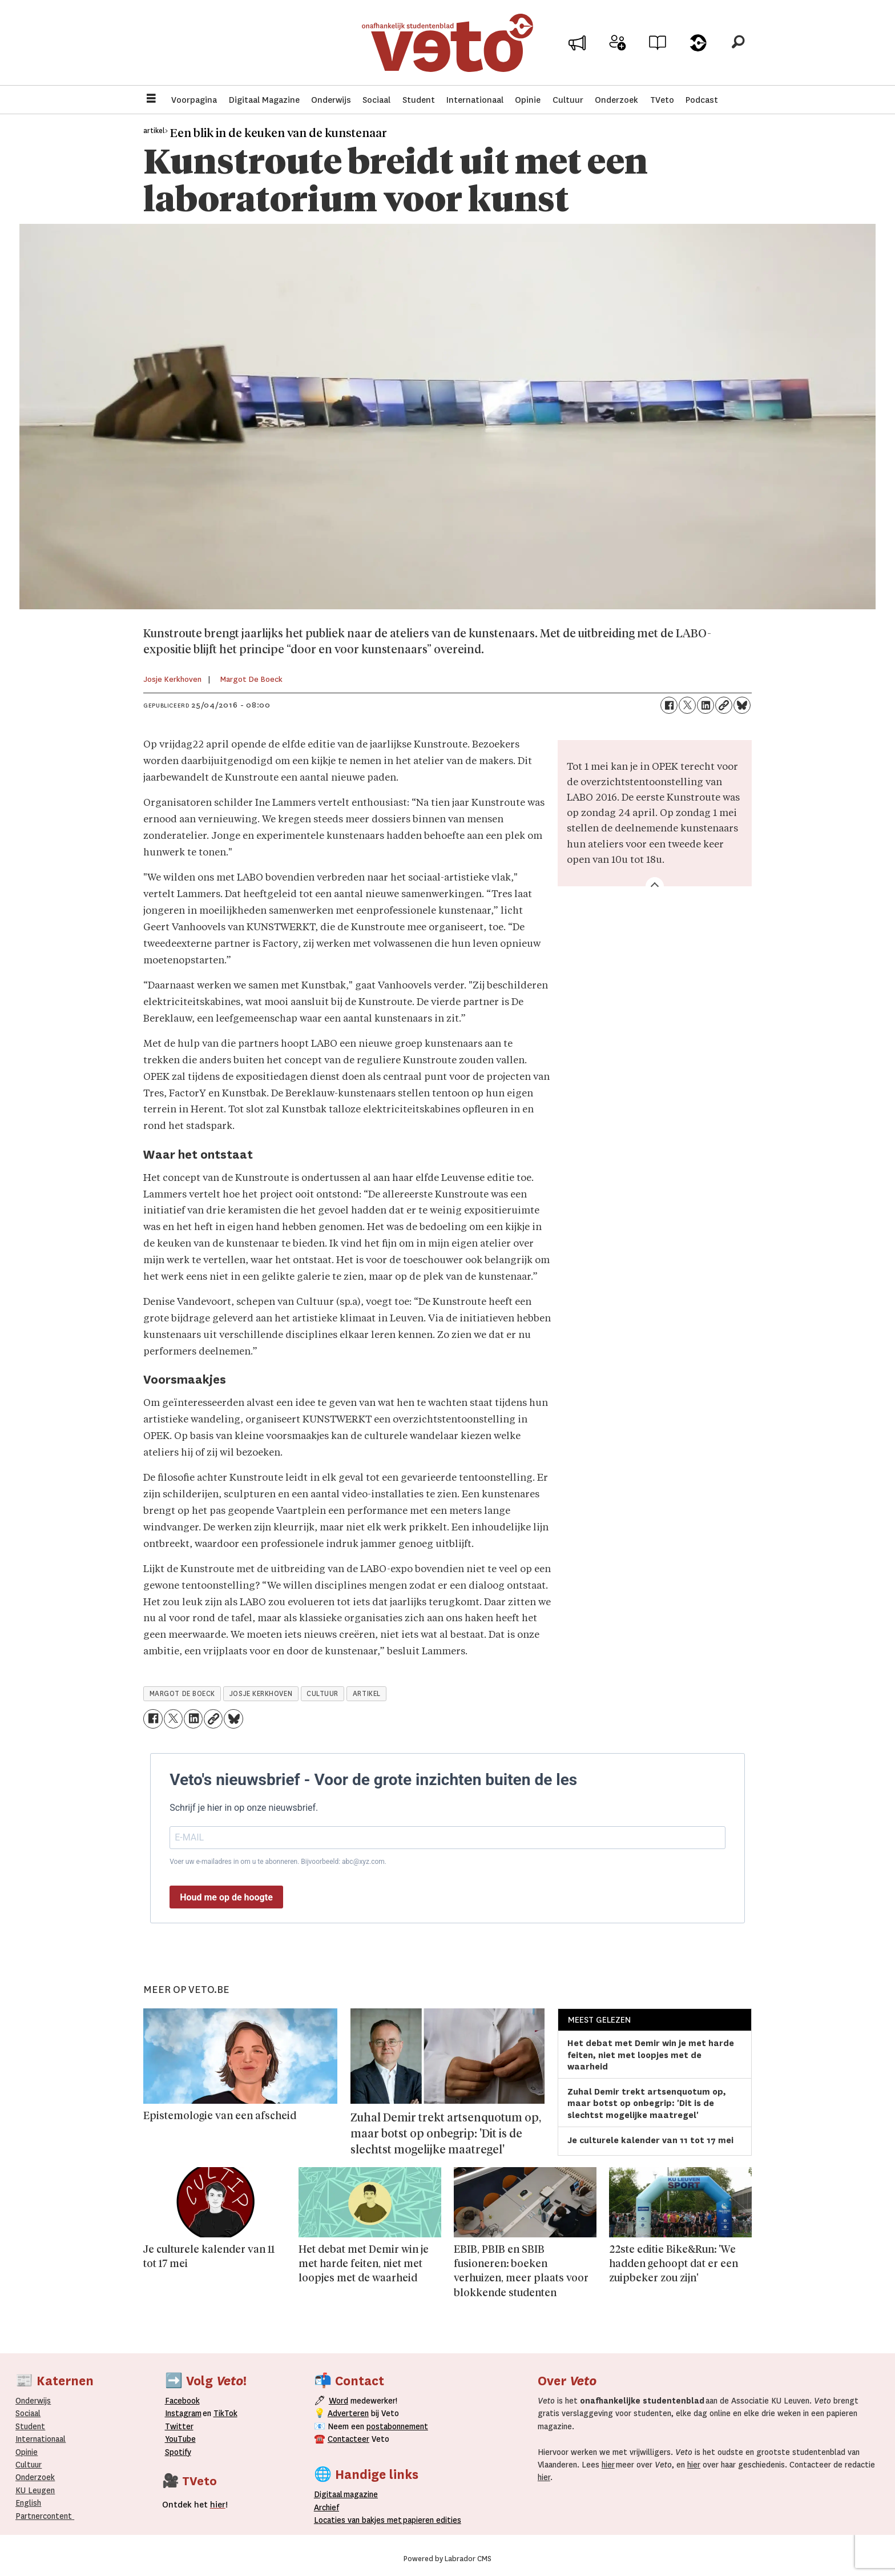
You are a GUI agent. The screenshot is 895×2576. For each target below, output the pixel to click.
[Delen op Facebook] (669, 705)
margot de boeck (182, 1693)
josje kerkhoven (260, 1693)
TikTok (225, 2413)
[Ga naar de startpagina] (447, 43)
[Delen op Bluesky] (742, 705)
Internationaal (474, 100)
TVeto (662, 100)
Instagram (183, 2413)
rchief (326, 2507)
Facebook (182, 2401)
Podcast (702, 100)
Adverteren (348, 2413)
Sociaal (376, 100)
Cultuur (568, 100)
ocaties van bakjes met (360, 2520)
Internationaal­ (40, 2439)
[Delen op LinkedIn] (705, 705)
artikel (367, 1693)
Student (418, 100)
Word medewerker (617, 50)
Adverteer (577, 46)
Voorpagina (194, 100)
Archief (658, 46)
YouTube (180, 2439)
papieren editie (429, 2520)
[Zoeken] (738, 43)
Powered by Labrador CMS (447, 2558)
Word (338, 2401)
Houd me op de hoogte (226, 1897)
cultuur (322, 1693)
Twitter (179, 2426)
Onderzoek (616, 100)
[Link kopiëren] (723, 705)
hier (608, 2465)
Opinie (528, 100)
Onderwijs (331, 100)
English (28, 2503)
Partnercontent (43, 2516)
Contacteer (348, 2439)
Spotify (178, 2452)
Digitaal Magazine (264, 100)
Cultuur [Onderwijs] (28, 2465)
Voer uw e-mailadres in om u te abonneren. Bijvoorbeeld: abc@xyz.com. (278, 1862)
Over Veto (697, 46)
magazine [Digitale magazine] (349, 2494)
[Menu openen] (151, 99)
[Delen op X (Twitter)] (687, 705)
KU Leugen (35, 2490)
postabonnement (397, 2426)
